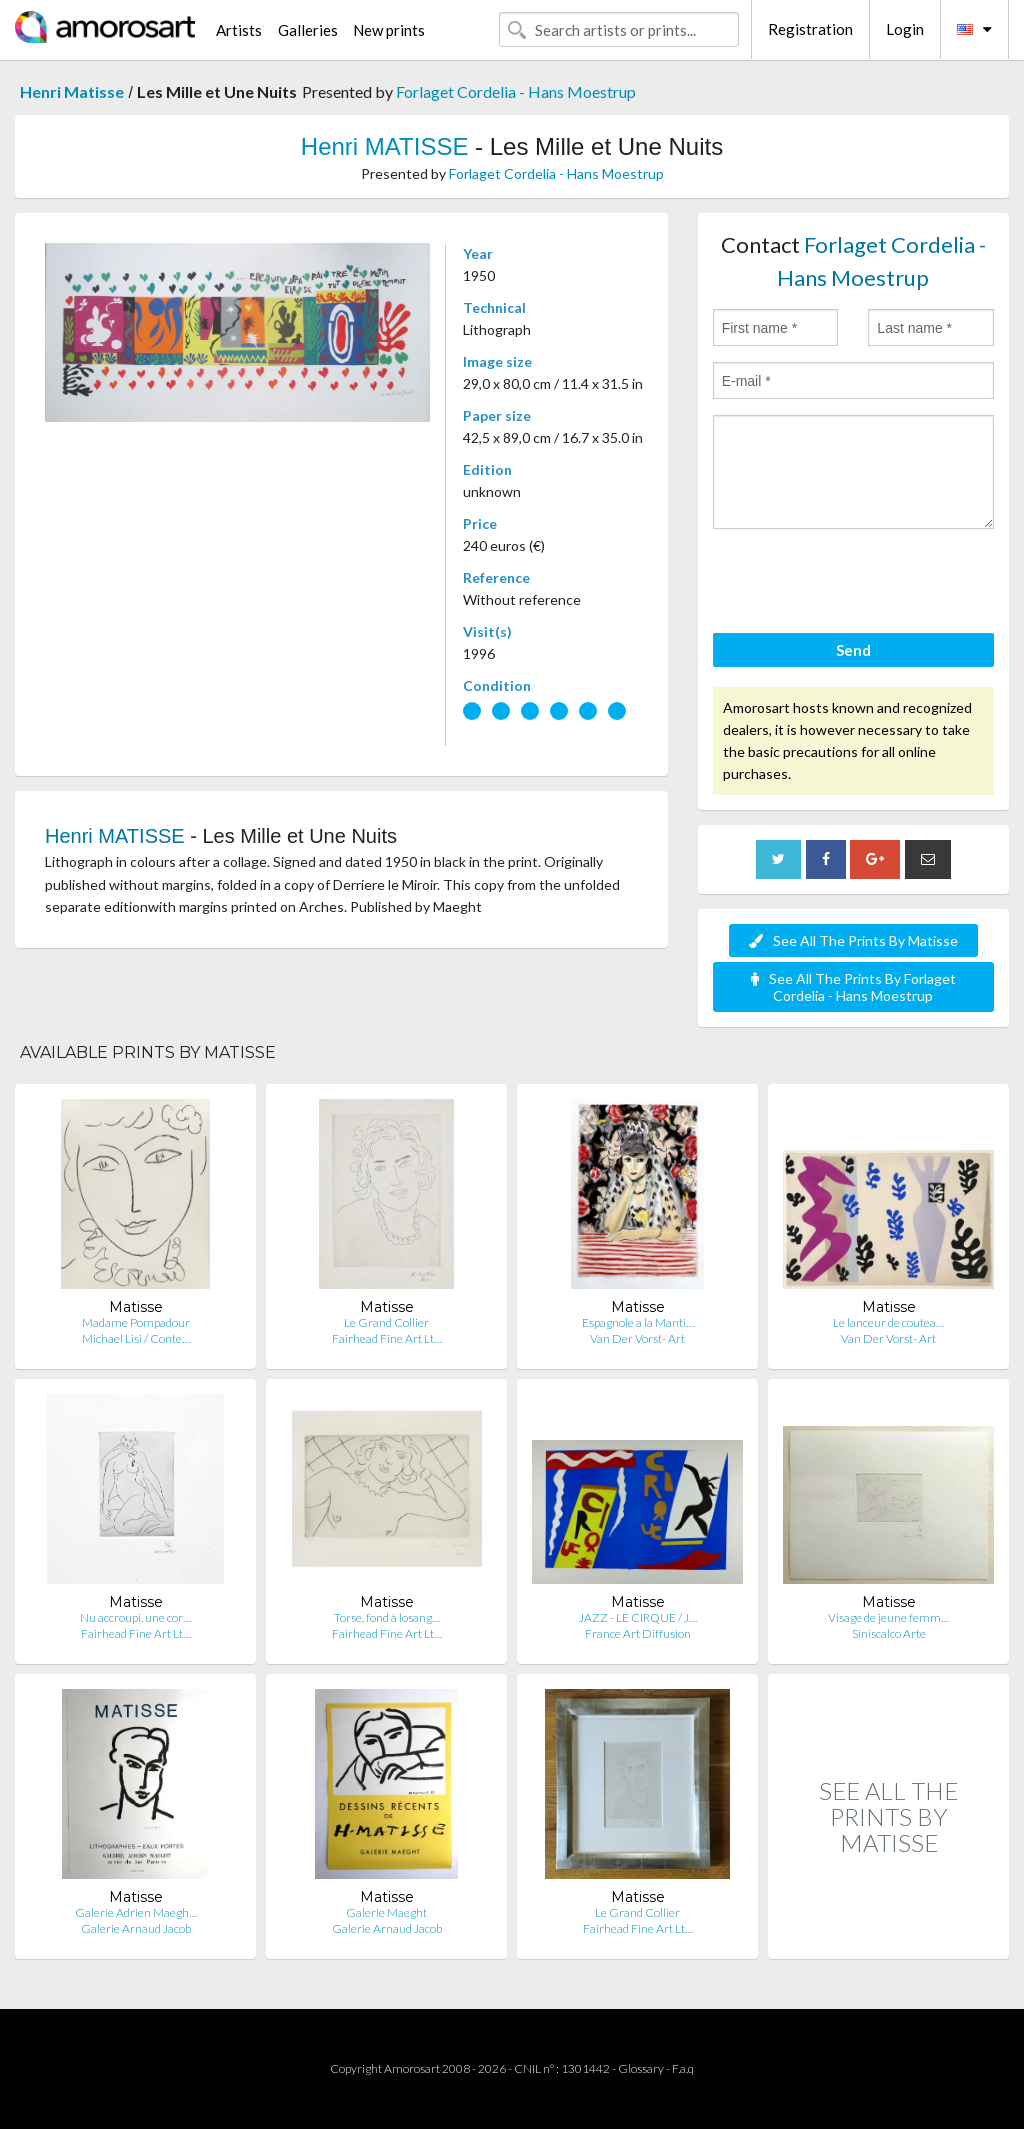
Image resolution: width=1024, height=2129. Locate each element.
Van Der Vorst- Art (637, 1338)
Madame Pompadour (136, 1322)
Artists (239, 30)
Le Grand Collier (386, 1322)
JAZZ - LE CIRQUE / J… (638, 1617)
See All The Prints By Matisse (853, 940)
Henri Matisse (72, 91)
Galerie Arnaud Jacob (136, 1928)
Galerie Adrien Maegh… (136, 1912)
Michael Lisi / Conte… (136, 1338)
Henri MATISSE (385, 146)
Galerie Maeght (386, 1912)
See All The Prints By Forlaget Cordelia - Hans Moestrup (853, 987)
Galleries (308, 30)
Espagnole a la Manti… (638, 1322)
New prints (389, 30)
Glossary (641, 2068)
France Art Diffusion (638, 1633)
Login (905, 29)
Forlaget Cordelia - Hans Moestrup (516, 91)
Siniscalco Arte (889, 1633)
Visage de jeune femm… (888, 1617)
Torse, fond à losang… (387, 1617)
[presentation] (865, 584)
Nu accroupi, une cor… (135, 1617)
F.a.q (683, 2068)
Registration (810, 29)
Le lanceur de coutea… (888, 1322)
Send (853, 650)
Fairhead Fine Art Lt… (387, 1338)
